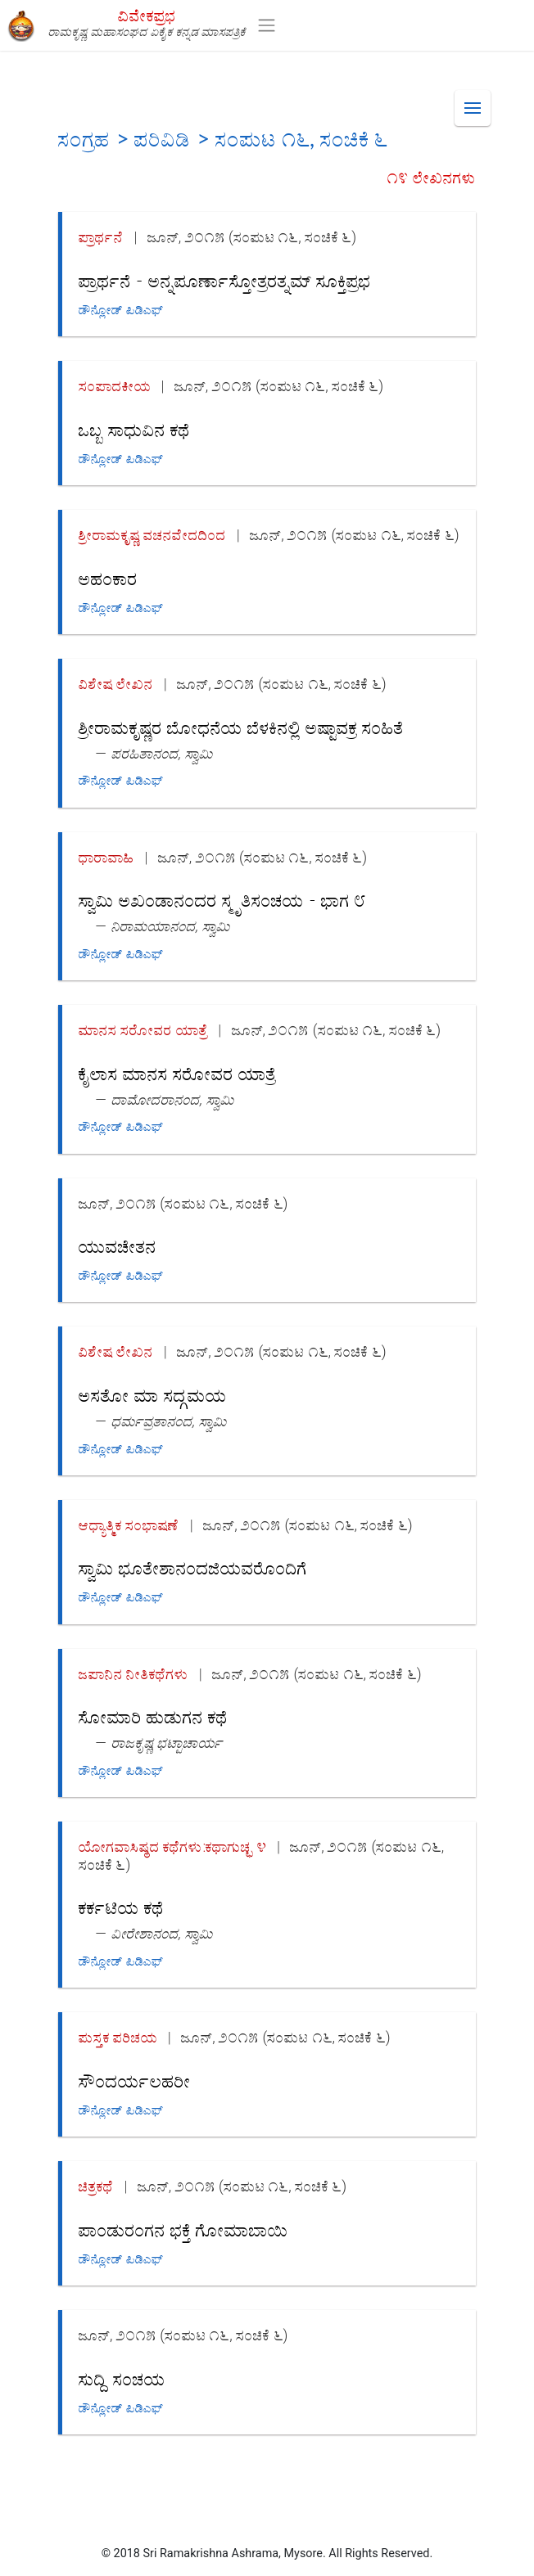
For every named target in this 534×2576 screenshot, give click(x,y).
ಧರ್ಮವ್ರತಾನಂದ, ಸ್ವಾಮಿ (169, 1421)
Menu (477, 101)
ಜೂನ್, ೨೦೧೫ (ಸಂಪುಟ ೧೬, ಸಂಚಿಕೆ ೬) (251, 236)
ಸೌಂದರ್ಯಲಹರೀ (135, 2080)
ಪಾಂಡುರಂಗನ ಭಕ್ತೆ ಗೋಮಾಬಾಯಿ (183, 2229)
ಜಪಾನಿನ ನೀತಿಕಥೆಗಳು (133, 1673)
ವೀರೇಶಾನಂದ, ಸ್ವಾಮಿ (162, 1933)
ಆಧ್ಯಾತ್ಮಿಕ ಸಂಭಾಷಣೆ (129, 1524)
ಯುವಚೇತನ (117, 1246)
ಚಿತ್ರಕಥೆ (96, 2186)
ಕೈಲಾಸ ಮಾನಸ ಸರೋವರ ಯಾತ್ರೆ (177, 1073)
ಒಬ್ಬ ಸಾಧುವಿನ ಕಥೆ (134, 429)
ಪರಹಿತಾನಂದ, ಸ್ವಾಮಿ (162, 753)
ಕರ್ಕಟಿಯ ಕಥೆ (121, 1907)
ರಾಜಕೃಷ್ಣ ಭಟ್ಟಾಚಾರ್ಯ (167, 1742)
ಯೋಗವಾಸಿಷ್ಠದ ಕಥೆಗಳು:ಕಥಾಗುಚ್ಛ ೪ (173, 1846)
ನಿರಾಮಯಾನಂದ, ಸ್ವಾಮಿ (170, 925)
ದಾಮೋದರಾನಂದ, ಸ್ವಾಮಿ (172, 1099)
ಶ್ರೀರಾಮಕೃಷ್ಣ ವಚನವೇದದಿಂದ (152, 534)
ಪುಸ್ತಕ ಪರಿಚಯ (118, 2037)
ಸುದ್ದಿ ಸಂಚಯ (122, 2378)
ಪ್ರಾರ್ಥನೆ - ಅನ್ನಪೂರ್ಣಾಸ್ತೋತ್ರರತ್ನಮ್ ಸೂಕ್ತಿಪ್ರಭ (225, 280)
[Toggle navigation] (266, 25)
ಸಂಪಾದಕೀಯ (115, 385)
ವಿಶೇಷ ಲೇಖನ (116, 683)
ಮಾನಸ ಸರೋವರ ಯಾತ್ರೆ (143, 1029)
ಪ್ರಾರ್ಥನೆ (101, 236)
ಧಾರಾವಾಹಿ (106, 857)
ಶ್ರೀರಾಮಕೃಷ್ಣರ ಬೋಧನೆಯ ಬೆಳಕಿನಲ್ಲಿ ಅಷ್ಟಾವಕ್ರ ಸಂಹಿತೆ (241, 727)
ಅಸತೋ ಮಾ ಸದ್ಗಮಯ (153, 1395)
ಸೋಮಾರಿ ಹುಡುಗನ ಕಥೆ (153, 1716)
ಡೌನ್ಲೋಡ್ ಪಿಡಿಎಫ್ (121, 309)
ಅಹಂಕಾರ (108, 578)
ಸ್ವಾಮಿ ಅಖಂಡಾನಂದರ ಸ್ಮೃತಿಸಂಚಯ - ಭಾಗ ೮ (222, 900)
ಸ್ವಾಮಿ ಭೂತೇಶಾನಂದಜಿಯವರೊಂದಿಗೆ (193, 1567)
